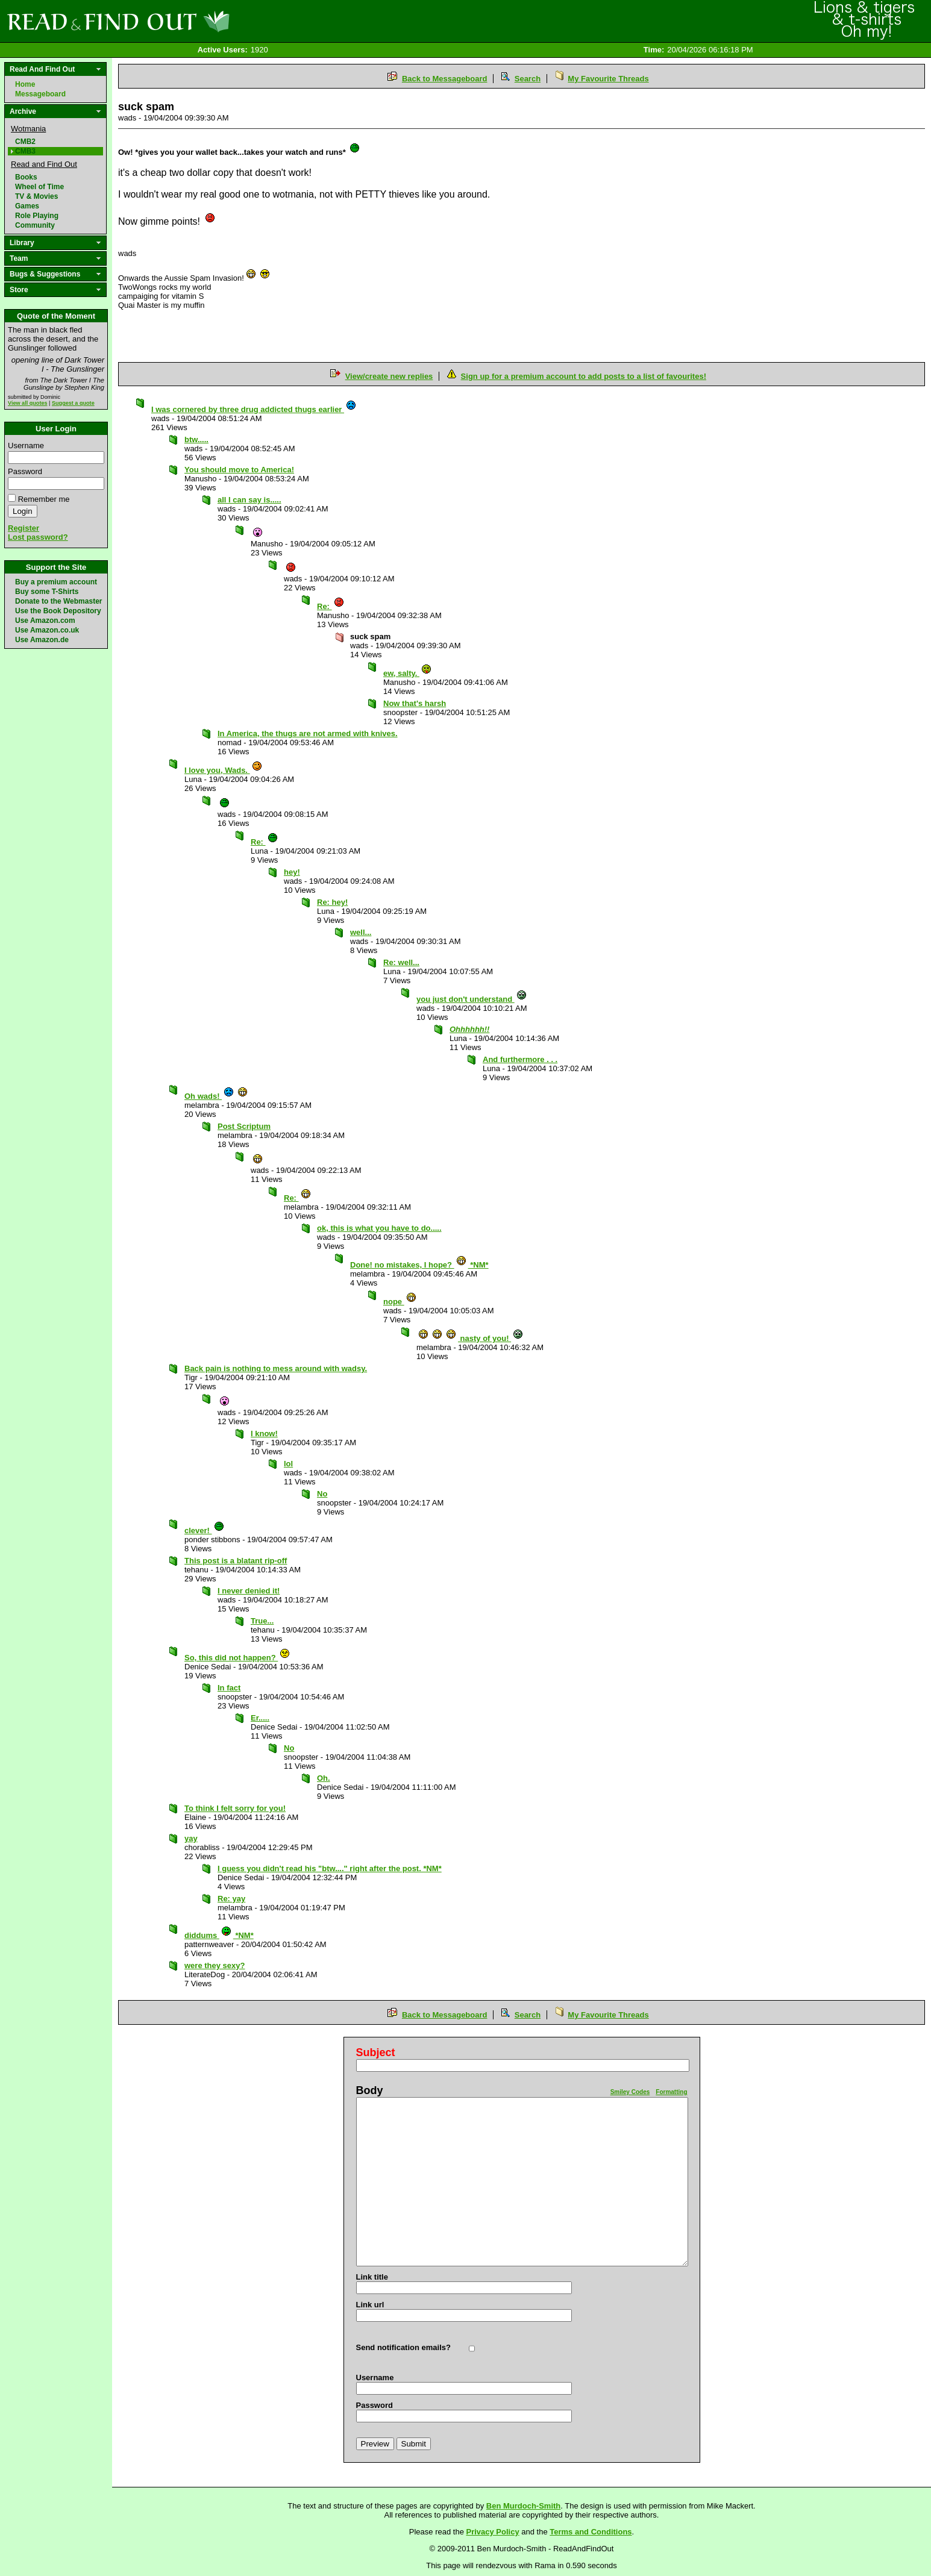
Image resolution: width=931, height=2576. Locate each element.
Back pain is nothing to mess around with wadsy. (275, 1368)
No (322, 1493)
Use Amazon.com (45, 620)
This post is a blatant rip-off (235, 1560)
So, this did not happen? (237, 1657)
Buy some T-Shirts (46, 591)
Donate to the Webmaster (58, 601)
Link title (372, 2276)
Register (23, 528)
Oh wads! (216, 1096)
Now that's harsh (414, 703)
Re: (331, 606)
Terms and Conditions (591, 2531)
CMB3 (25, 151)
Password (25, 471)
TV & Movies (36, 196)
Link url (370, 2304)
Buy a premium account (56, 582)
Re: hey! (332, 902)
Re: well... (401, 962)
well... (360, 932)
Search (528, 78)
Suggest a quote (73, 403)
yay (191, 1838)
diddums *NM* (219, 1935)
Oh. (323, 1778)
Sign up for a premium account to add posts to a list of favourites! (583, 376)
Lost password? (38, 537)
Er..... (260, 1717)
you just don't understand (471, 999)
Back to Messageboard (444, 78)
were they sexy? (214, 1965)
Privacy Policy (492, 2531)
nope (400, 1301)
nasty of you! (471, 1338)
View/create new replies (389, 376)
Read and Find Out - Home (181, 21)
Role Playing (36, 215)
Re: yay (231, 1898)
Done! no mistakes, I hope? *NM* (419, 1264)
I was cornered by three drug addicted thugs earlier (254, 409)
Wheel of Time (39, 187)
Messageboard (40, 94)
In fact (229, 1687)
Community (35, 225)
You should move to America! (239, 469)
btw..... (196, 439)
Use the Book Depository (58, 611)
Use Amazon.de (42, 640)
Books (26, 177)
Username (26, 445)
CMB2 (25, 141)
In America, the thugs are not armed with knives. (308, 733)
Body (369, 2090)
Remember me (44, 499)
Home (25, 84)
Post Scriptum (244, 1126)
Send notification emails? (403, 2347)
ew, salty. (407, 673)
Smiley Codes (630, 2092)
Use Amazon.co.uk (47, 630)
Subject (375, 2052)
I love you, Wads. (223, 770)
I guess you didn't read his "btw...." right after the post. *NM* (330, 1868)
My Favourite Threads (608, 78)
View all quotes (28, 403)
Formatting (671, 2092)
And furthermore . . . (520, 1059)
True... (262, 1620)
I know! (264, 1433)
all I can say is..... (249, 499)
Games (27, 206)
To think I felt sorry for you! (235, 1808)
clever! (204, 1530)
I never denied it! (249, 1590)
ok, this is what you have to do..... (379, 1228)
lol (288, 1463)
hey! (292, 872)
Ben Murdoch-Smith (523, 2505)
